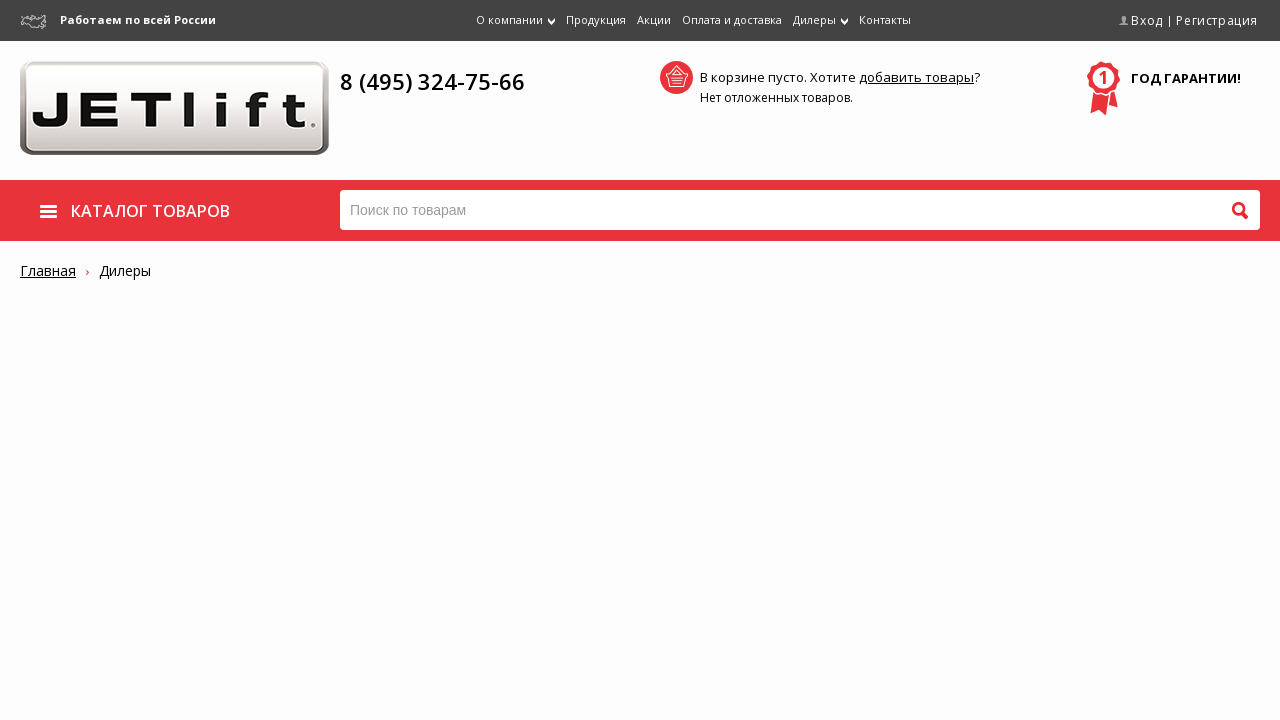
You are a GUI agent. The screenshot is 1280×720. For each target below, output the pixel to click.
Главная (48, 270)
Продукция (596, 19)
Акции (654, 19)
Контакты (885, 19)
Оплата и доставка (732, 19)
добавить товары (916, 77)
